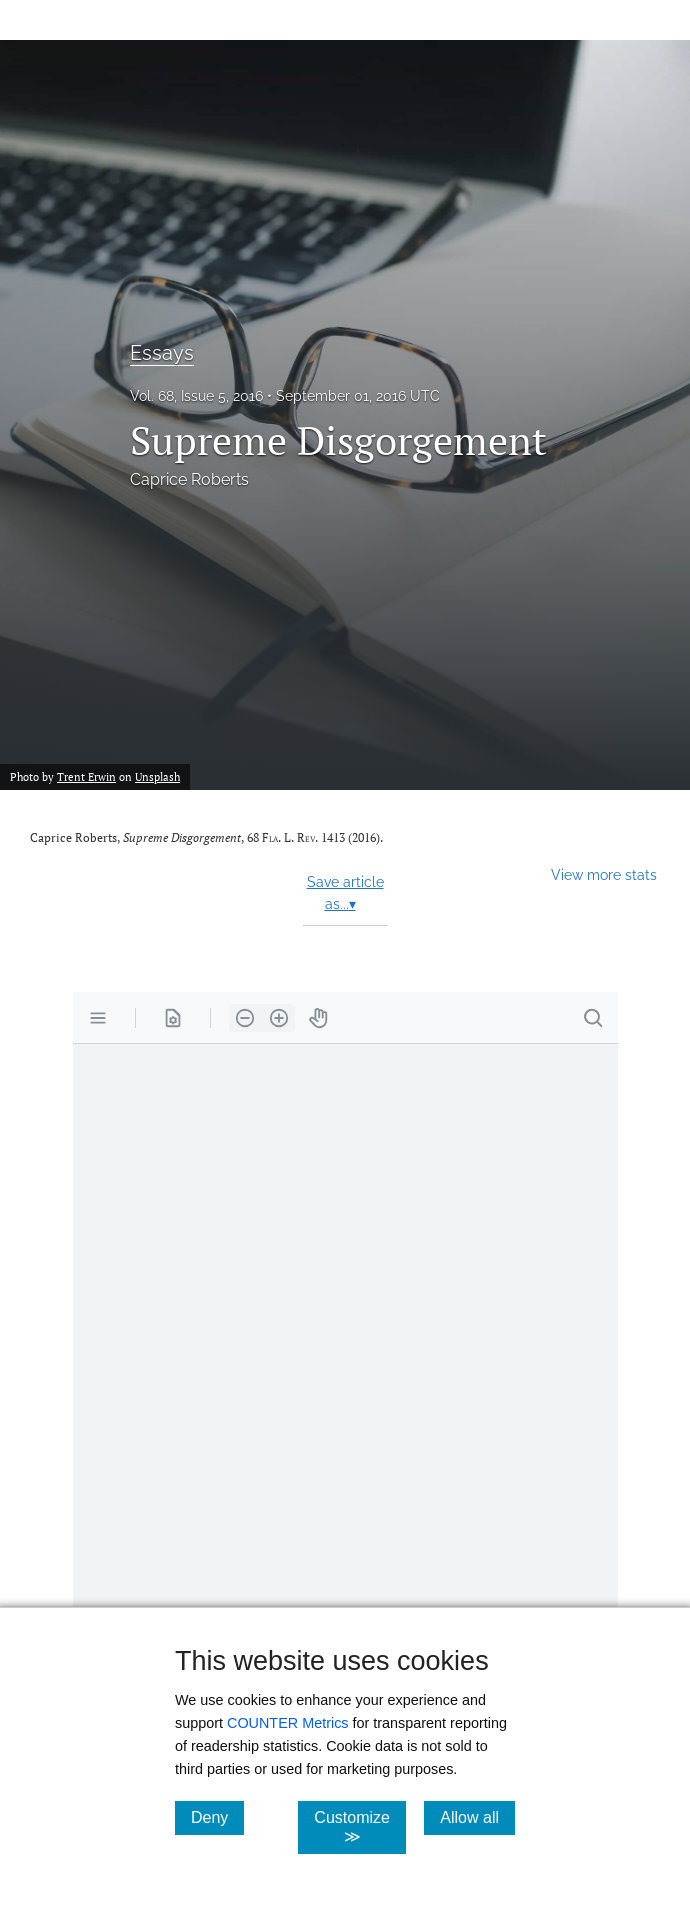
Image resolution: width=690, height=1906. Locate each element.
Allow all (477, 1817)
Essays (162, 353)
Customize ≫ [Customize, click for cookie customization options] (360, 1827)
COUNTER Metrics (288, 1723)
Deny (217, 1817)
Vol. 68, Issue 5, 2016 (196, 396)
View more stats (604, 874)
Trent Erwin (86, 776)
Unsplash (157, 776)
